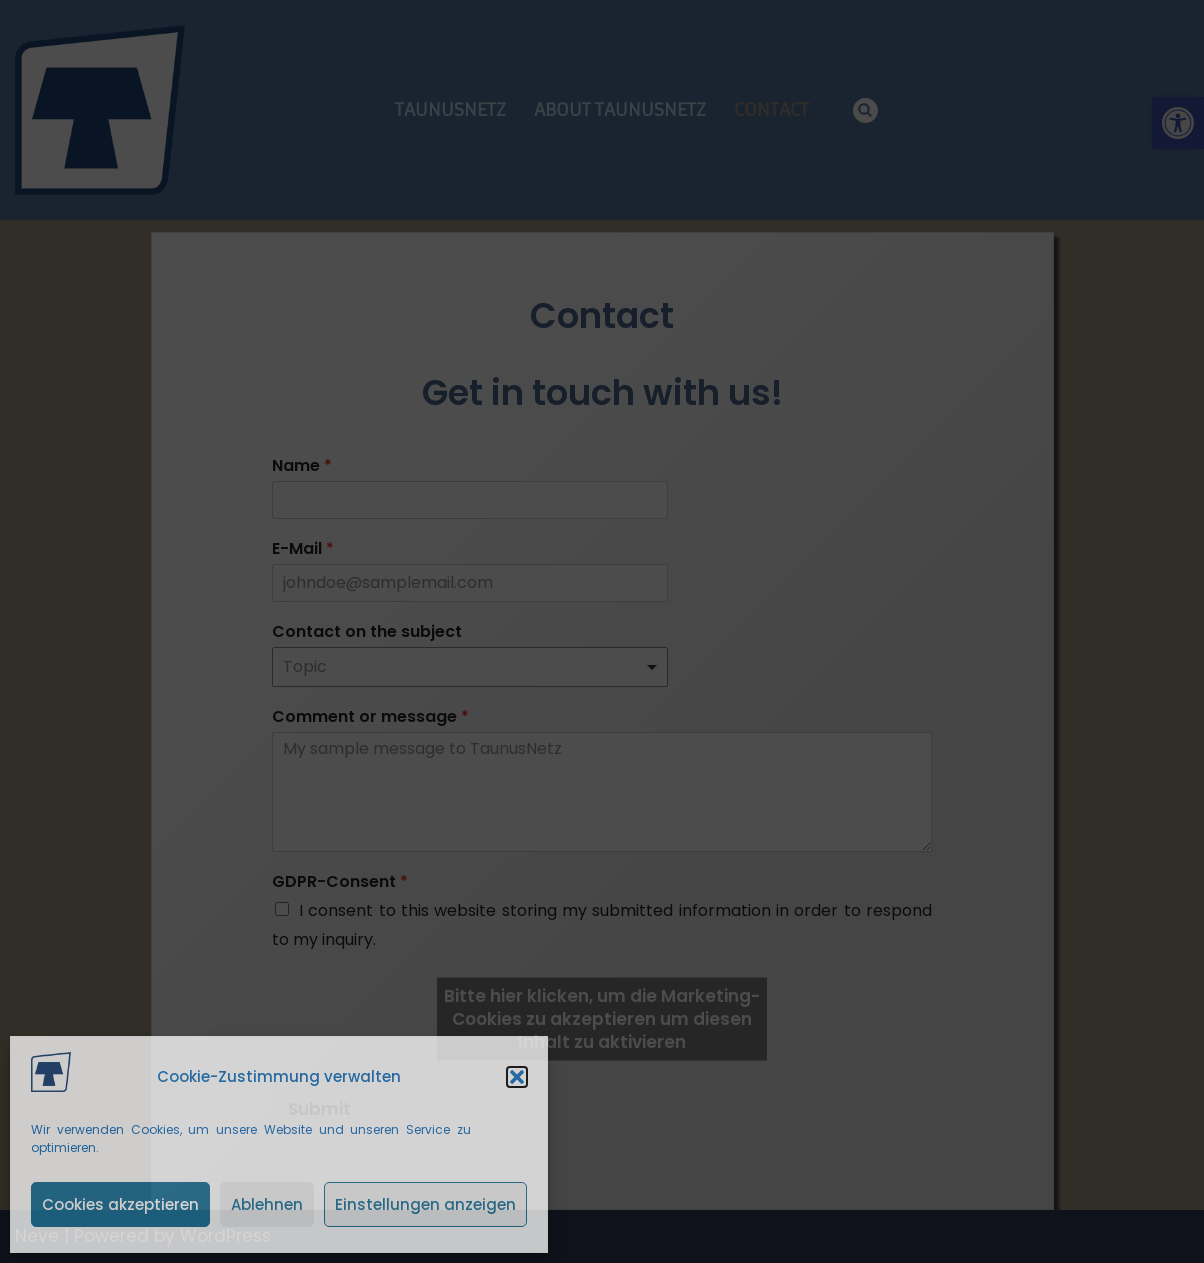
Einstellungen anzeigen (425, 1204)
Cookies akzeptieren (120, 1204)
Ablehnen (267, 1204)
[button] (517, 1077)
